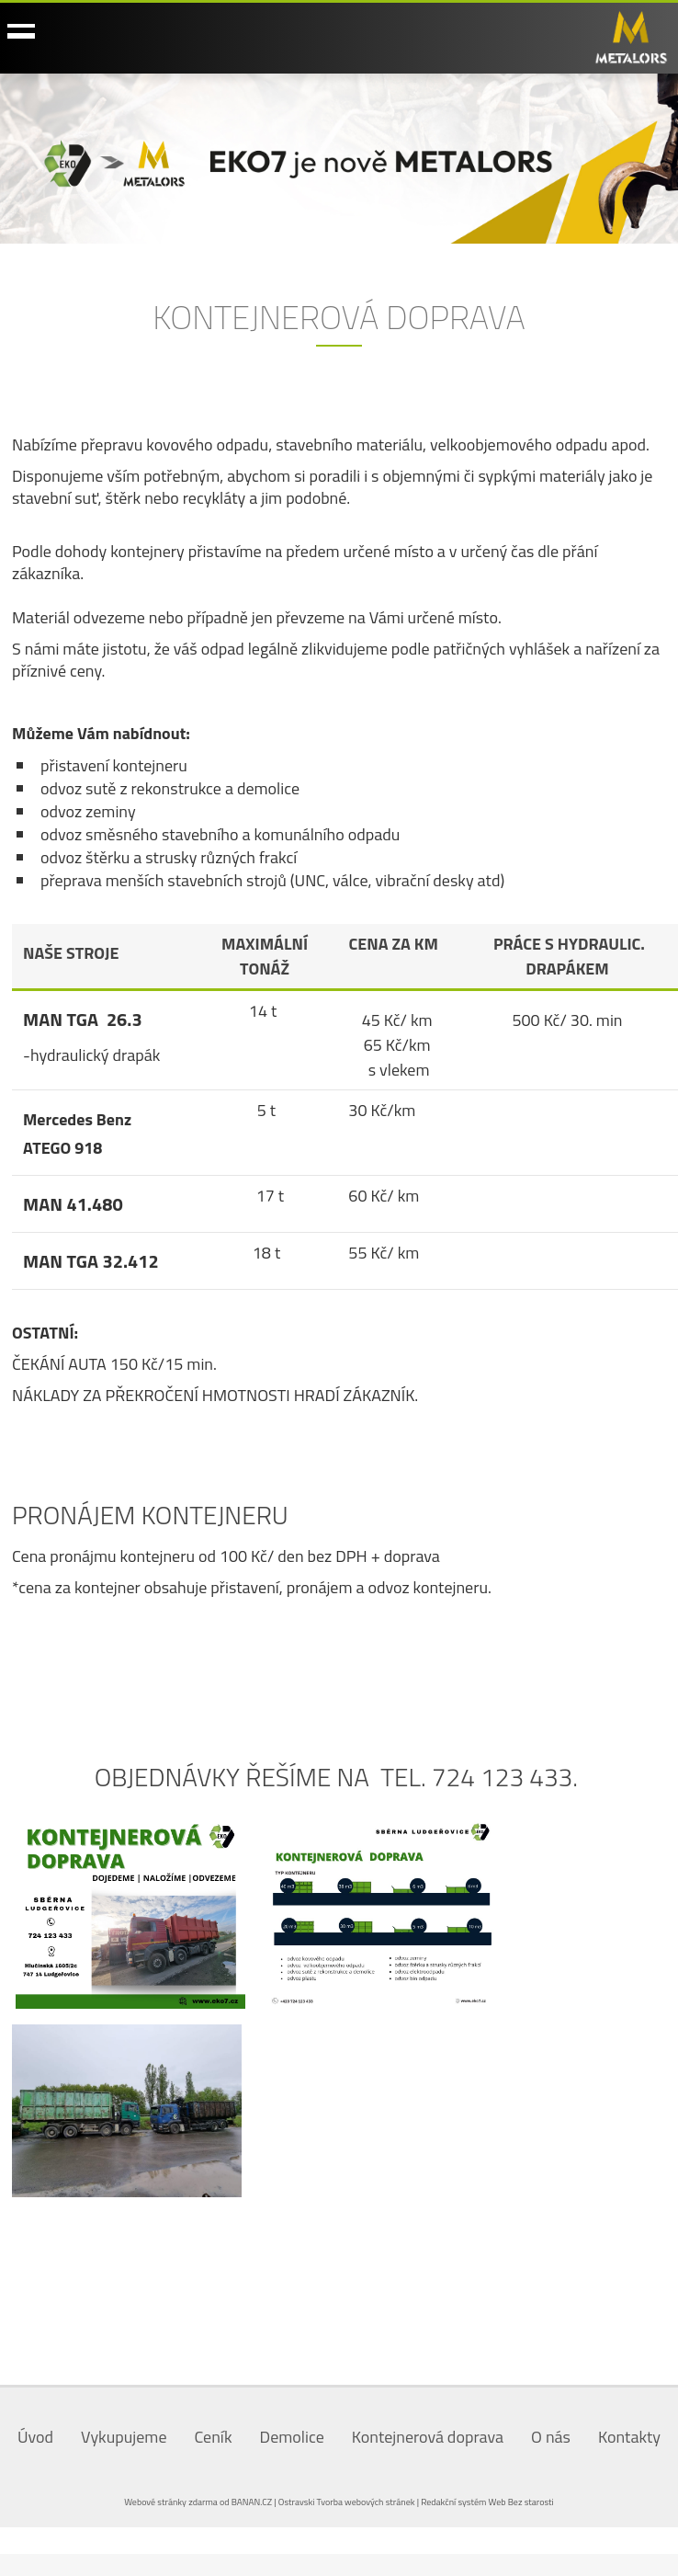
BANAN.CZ (252, 2502)
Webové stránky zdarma (171, 2502)
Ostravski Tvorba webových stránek (346, 2502)
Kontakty (629, 2436)
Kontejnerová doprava (427, 2436)
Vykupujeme (123, 2436)
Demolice (292, 2436)
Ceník (213, 2436)
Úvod (35, 2436)
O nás (551, 2436)
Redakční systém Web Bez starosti (487, 2502)
